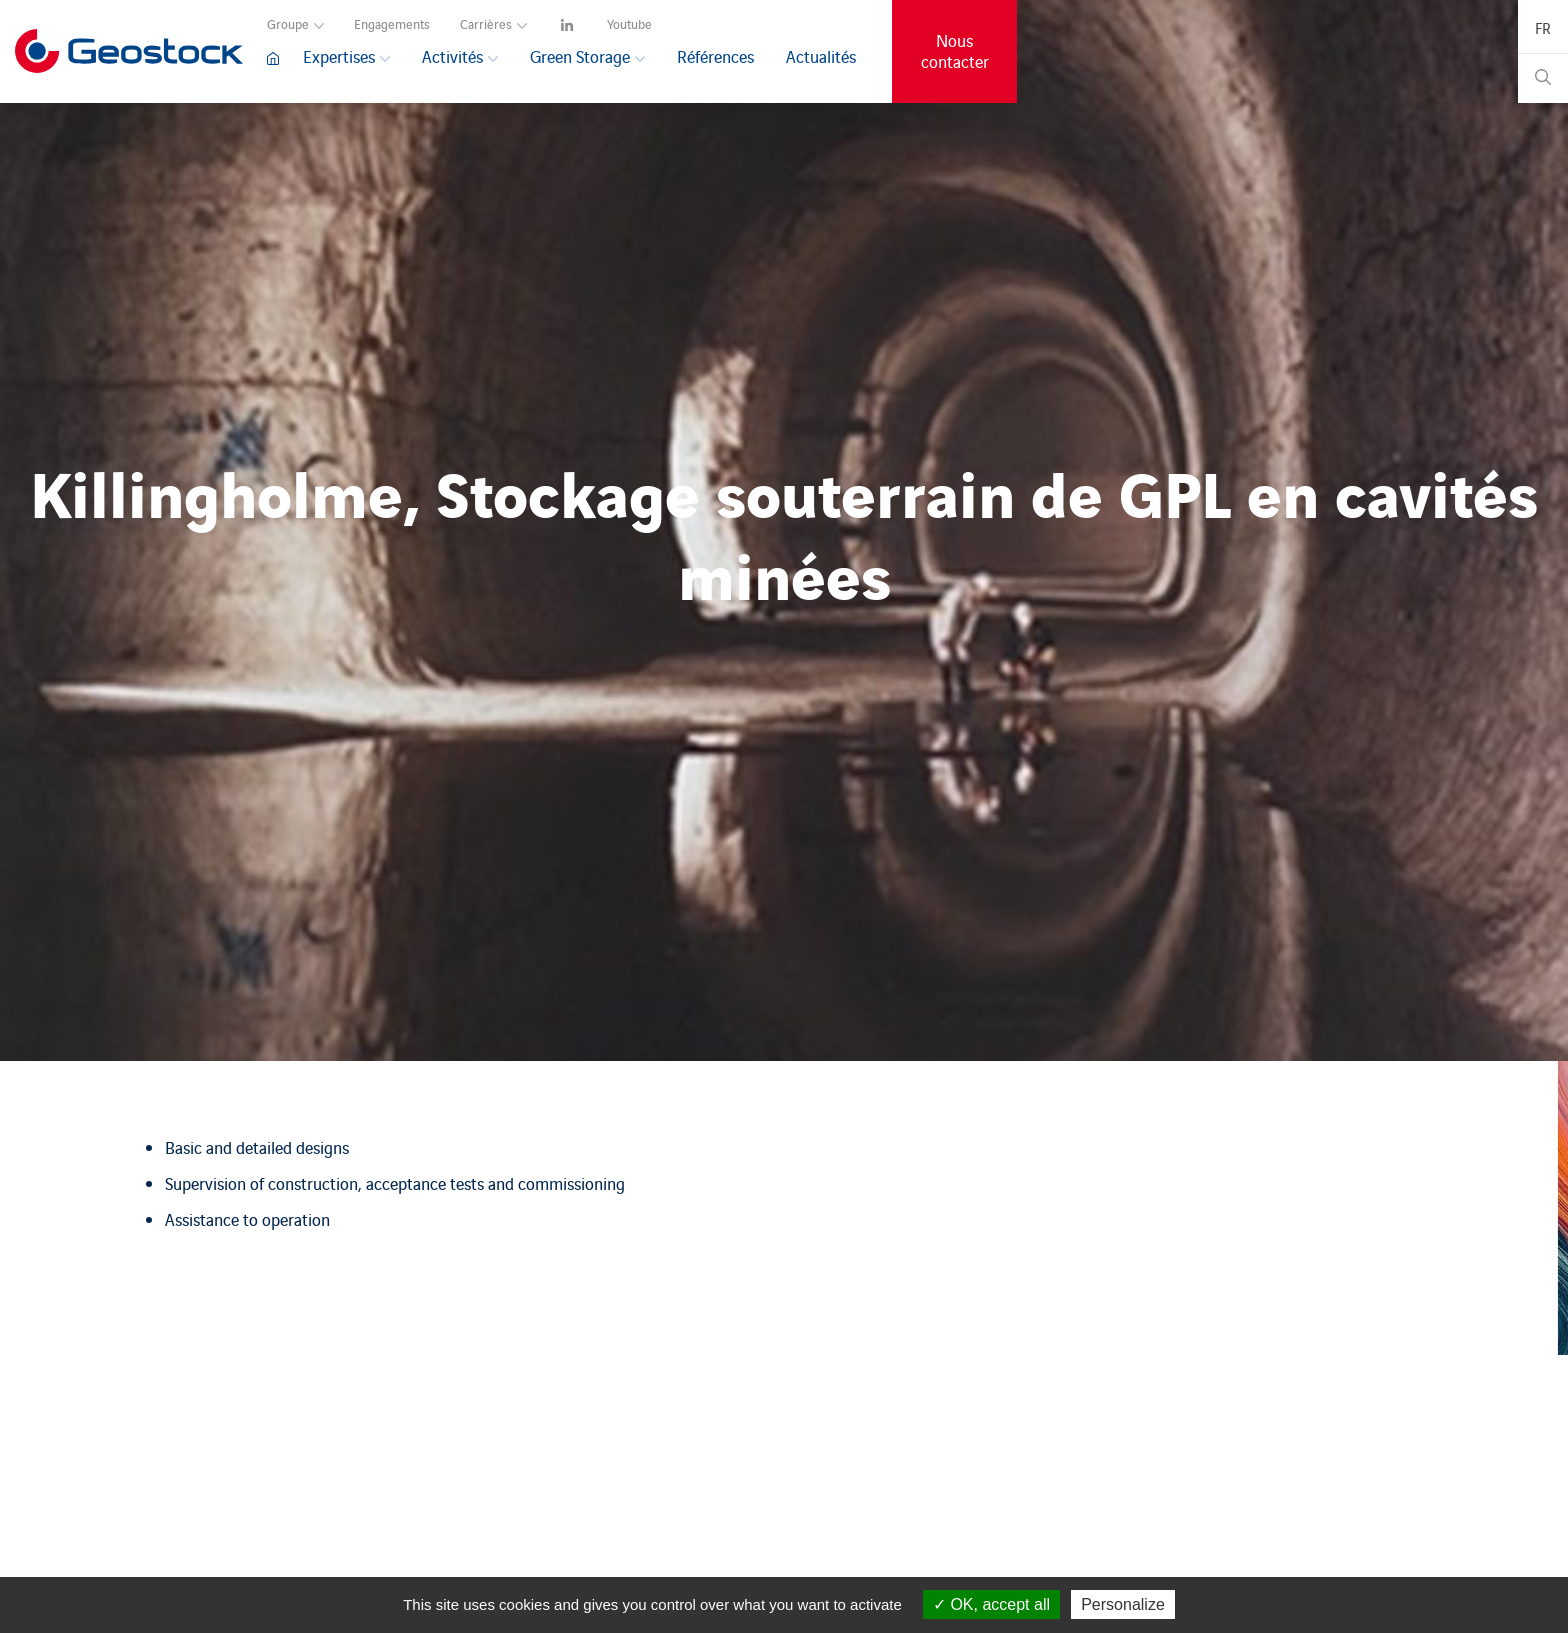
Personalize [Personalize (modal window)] (1123, 1604)
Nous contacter (955, 51)
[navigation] (569, 21)
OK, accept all (991, 1604)
